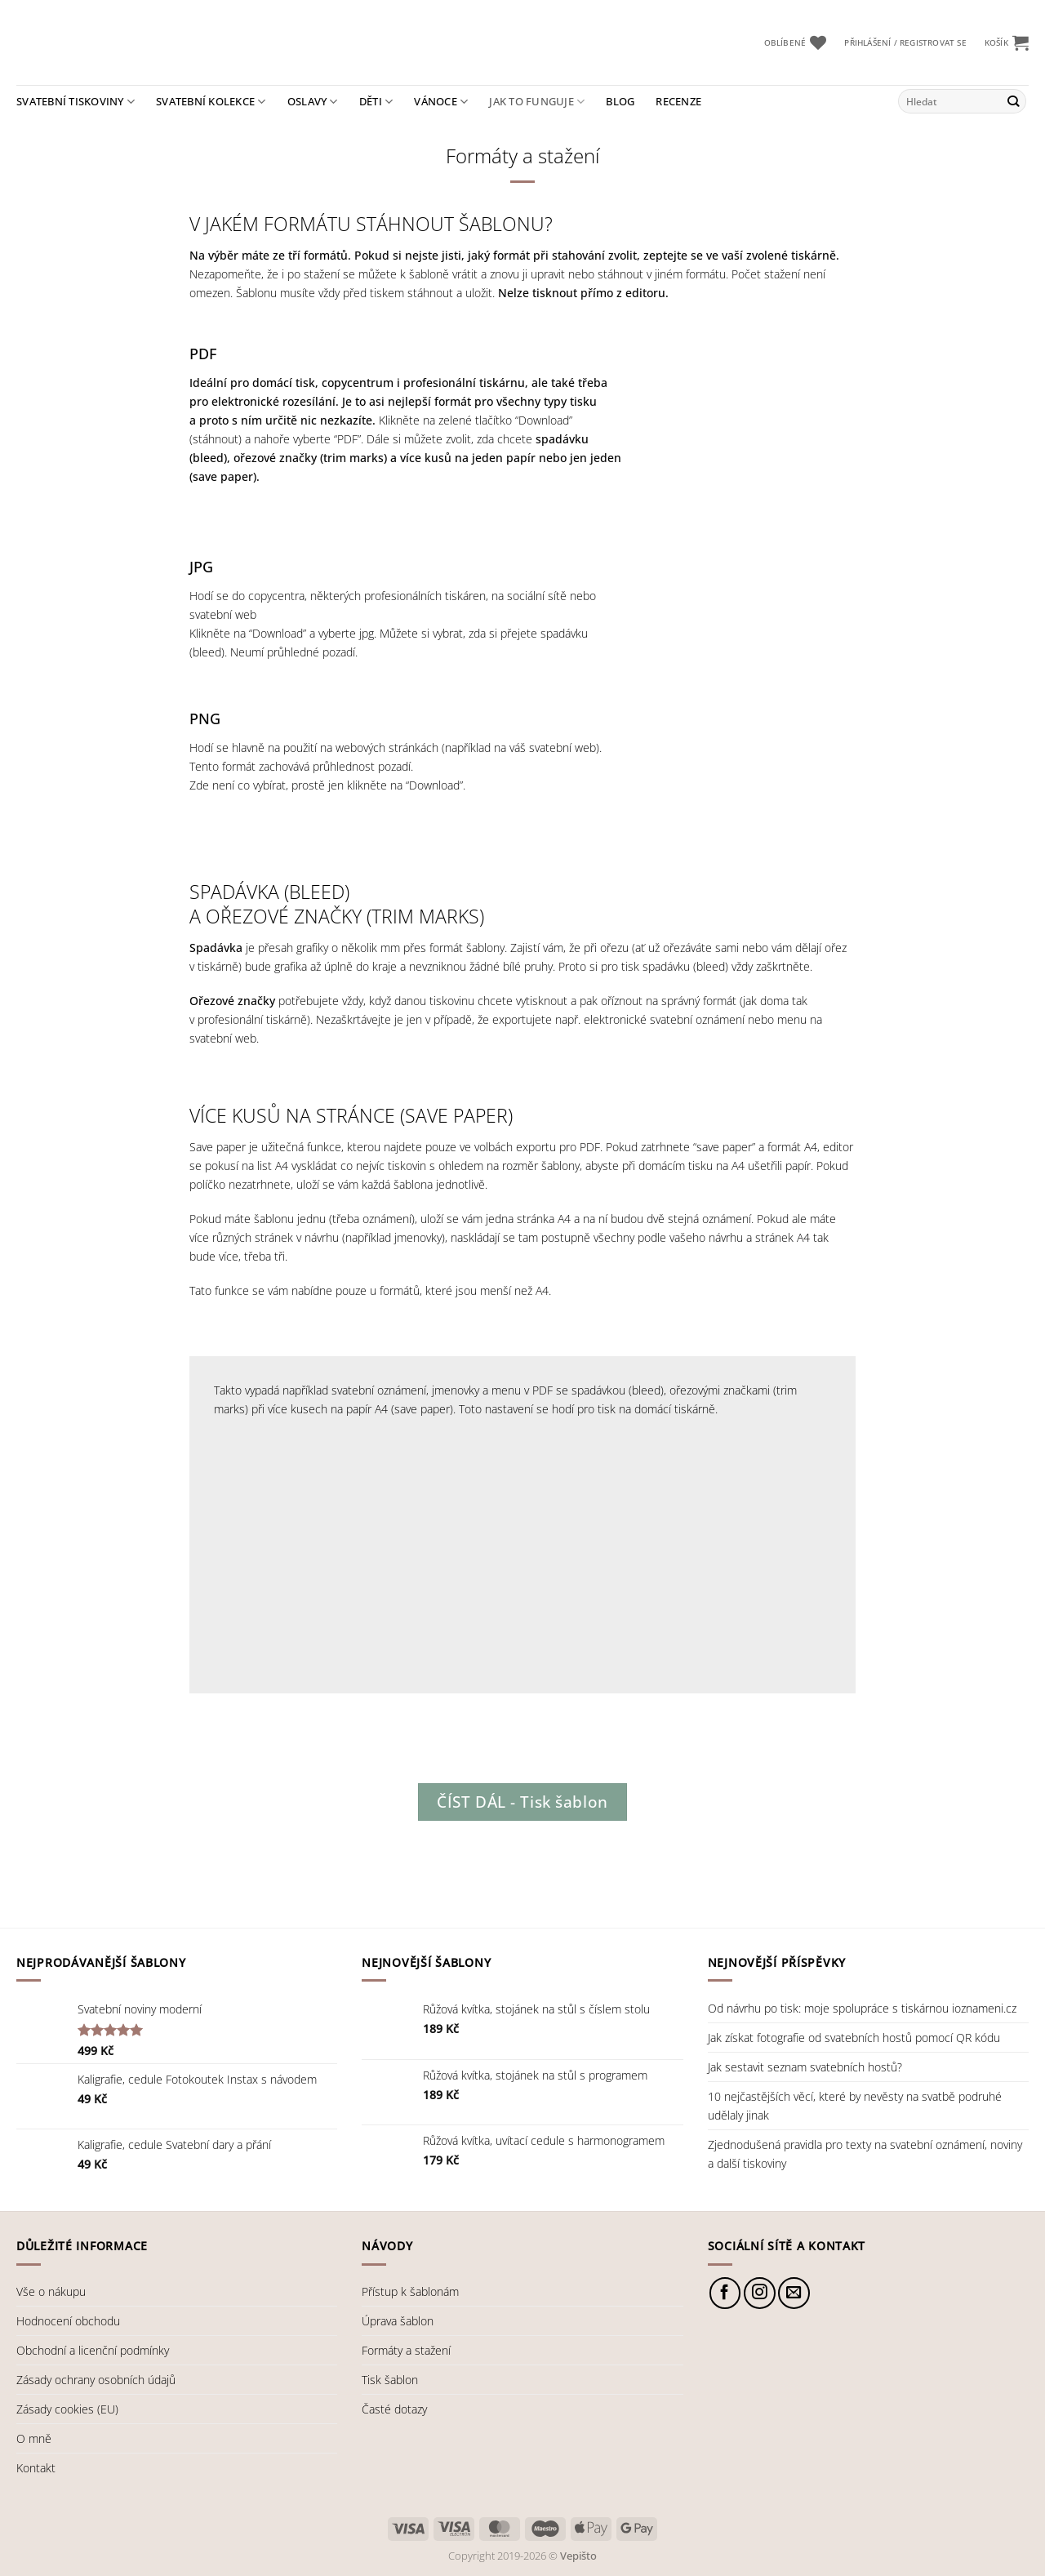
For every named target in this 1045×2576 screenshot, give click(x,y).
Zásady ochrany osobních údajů (96, 2379)
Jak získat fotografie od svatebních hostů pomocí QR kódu (854, 2037)
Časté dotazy (394, 2409)
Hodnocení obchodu (68, 2321)
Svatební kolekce (211, 101)
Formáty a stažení (406, 2350)
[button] (905, 43)
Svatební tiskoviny (75, 101)
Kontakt (36, 2468)
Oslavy (312, 101)
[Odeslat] (1012, 101)
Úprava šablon (398, 2321)
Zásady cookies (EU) (67, 2409)
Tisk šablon (390, 2379)
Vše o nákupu (51, 2291)
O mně (33, 2438)
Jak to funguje (537, 101)
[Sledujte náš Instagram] (760, 2293)
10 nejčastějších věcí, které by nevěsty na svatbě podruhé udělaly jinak (855, 2106)
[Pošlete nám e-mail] (794, 2293)
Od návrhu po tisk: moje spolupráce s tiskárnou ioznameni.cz (862, 2008)
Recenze (678, 101)
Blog (620, 101)
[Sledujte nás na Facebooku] (725, 2293)
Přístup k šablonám (410, 2291)
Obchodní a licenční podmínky (92, 2350)
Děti (376, 101)
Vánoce (441, 101)
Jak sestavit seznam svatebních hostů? (805, 2067)
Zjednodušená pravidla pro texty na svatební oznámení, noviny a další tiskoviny (865, 2154)
